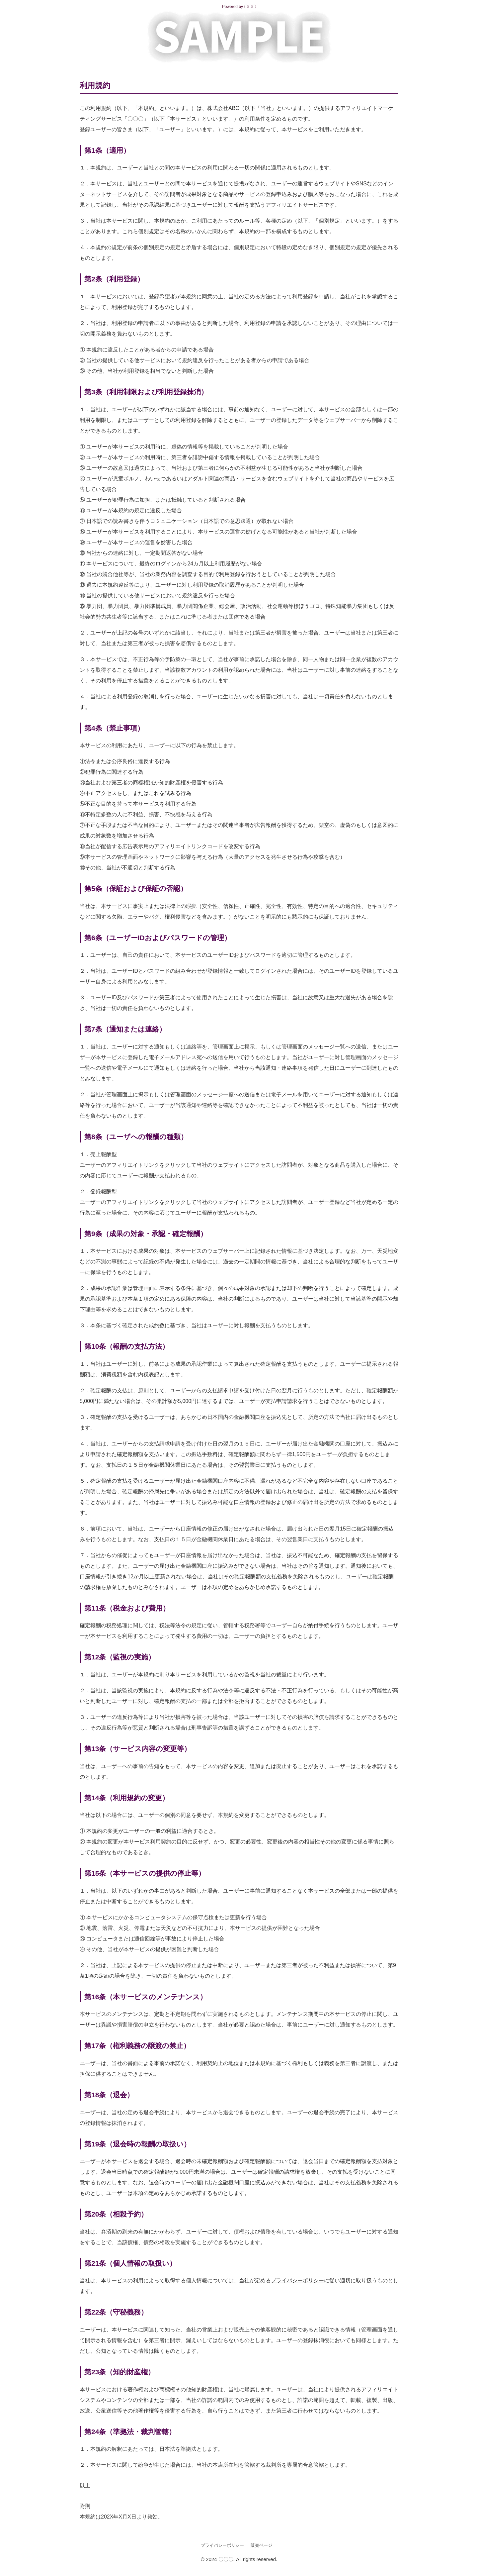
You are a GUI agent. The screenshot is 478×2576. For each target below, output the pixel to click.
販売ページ (261, 2545)
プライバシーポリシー (297, 2280)
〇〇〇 (250, 6)
